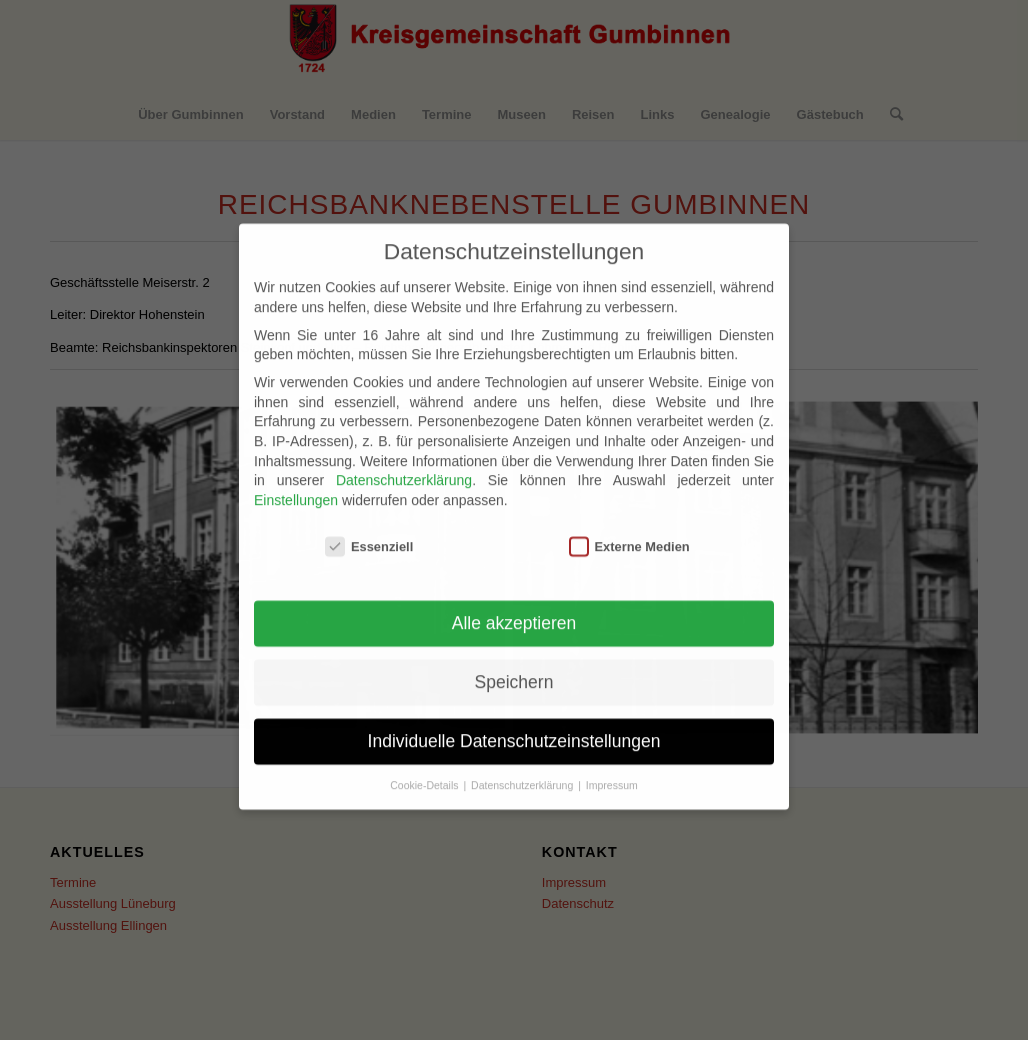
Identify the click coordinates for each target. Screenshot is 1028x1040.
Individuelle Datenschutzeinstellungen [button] (514, 721)
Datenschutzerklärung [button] (523, 765)
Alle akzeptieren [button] (514, 603)
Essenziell (369, 525)
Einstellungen (296, 480)
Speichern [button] (514, 662)
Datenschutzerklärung (404, 460)
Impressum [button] (612, 765)
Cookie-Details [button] (425, 765)
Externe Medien (629, 525)
